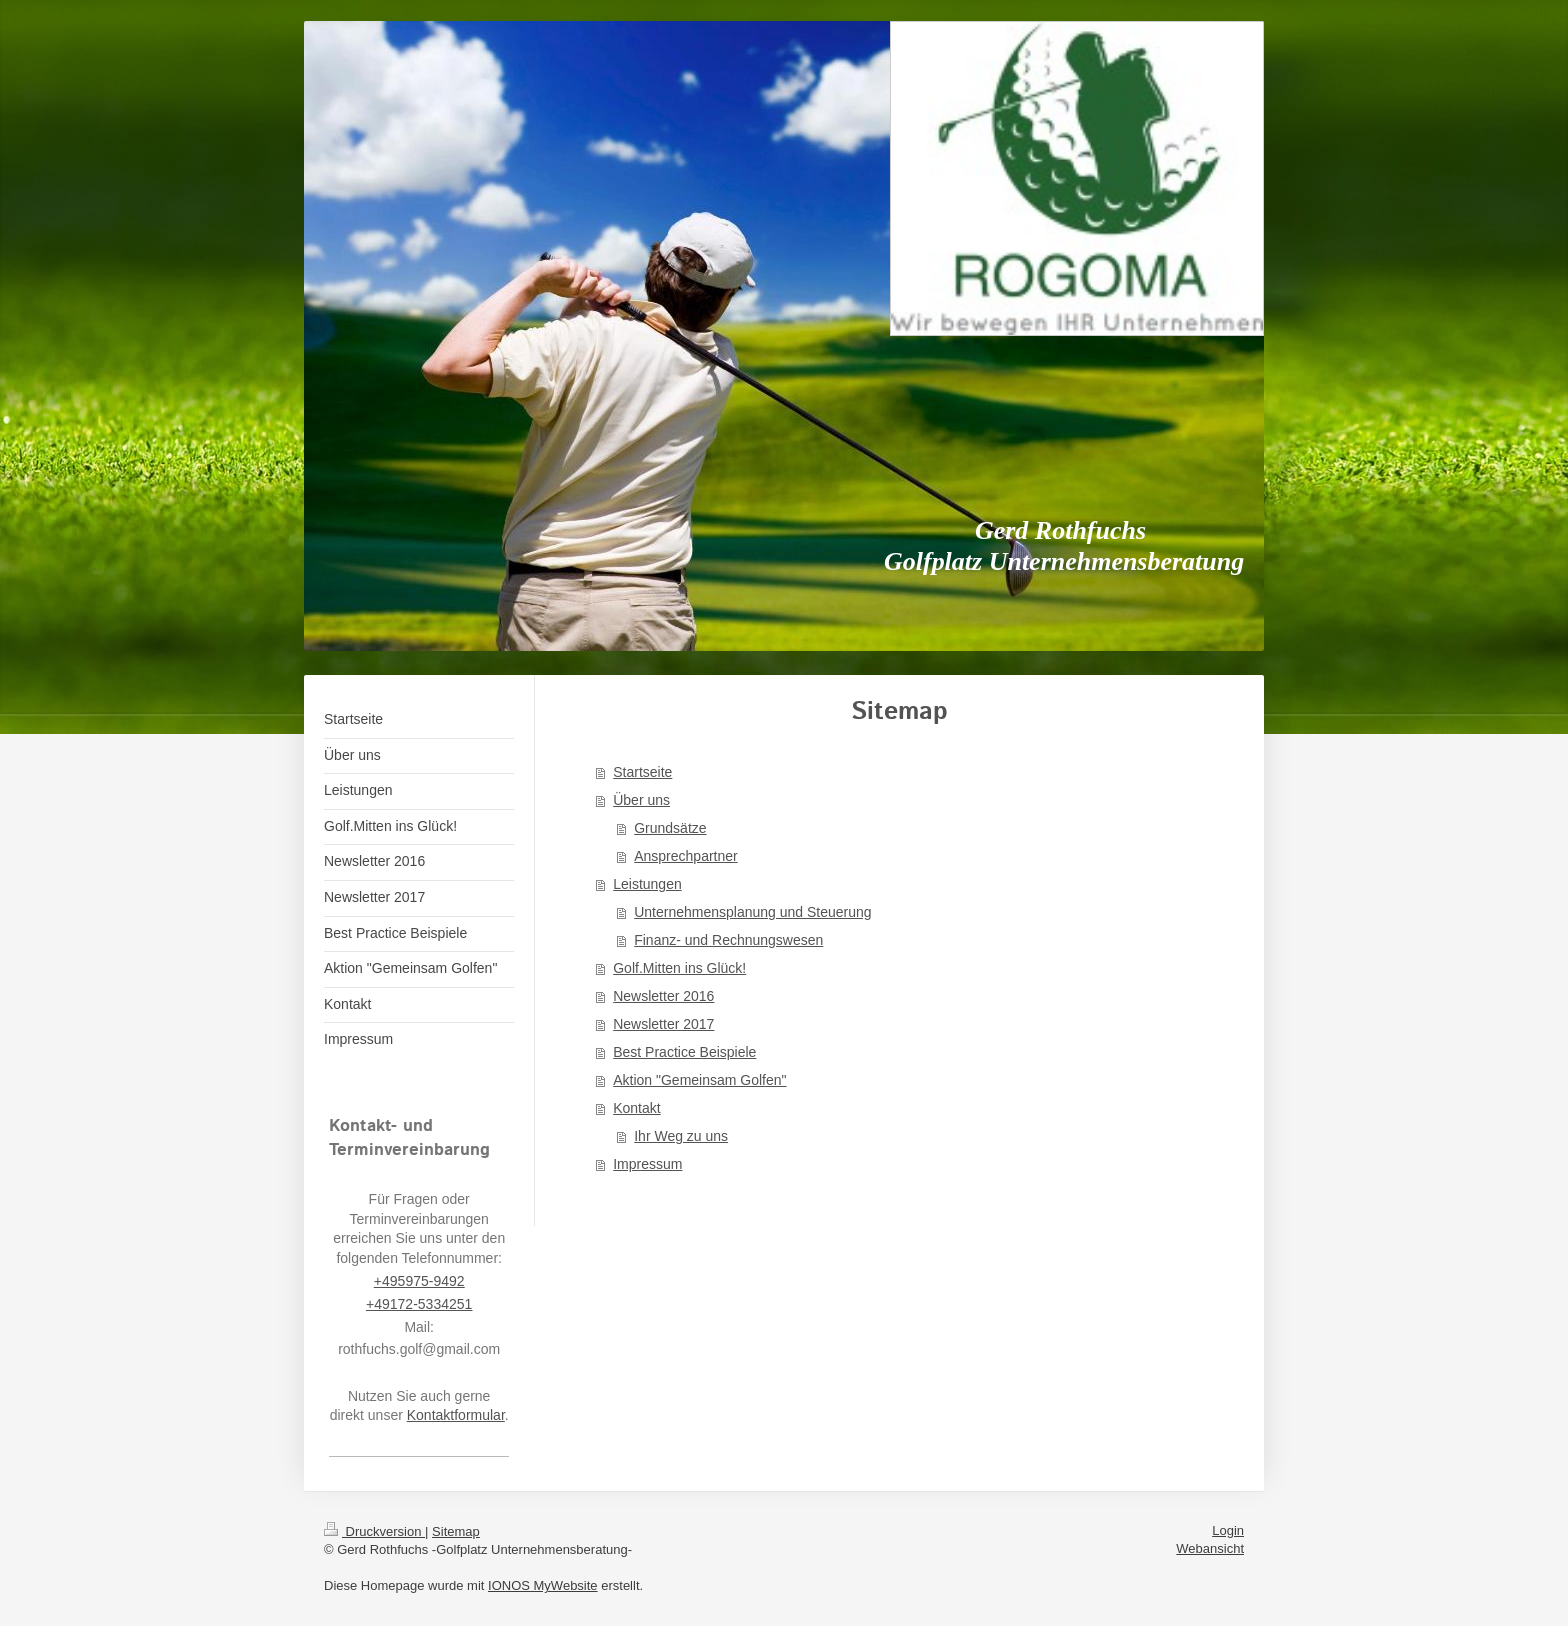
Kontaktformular (456, 1415)
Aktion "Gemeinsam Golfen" (699, 1080)
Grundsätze (670, 828)
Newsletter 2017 (663, 1024)
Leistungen (647, 884)
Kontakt (636, 1108)
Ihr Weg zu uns (681, 1136)
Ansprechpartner (686, 856)
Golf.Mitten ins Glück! (679, 968)
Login (1228, 1530)
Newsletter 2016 (663, 996)
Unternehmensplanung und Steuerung (752, 912)
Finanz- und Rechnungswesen (728, 940)
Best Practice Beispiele (684, 1052)
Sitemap (456, 1531)
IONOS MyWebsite (543, 1585)
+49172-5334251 (419, 1304)
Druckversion (374, 1531)
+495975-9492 (419, 1281)
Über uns (641, 800)
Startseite (642, 772)
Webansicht (1210, 1548)
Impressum (647, 1164)
